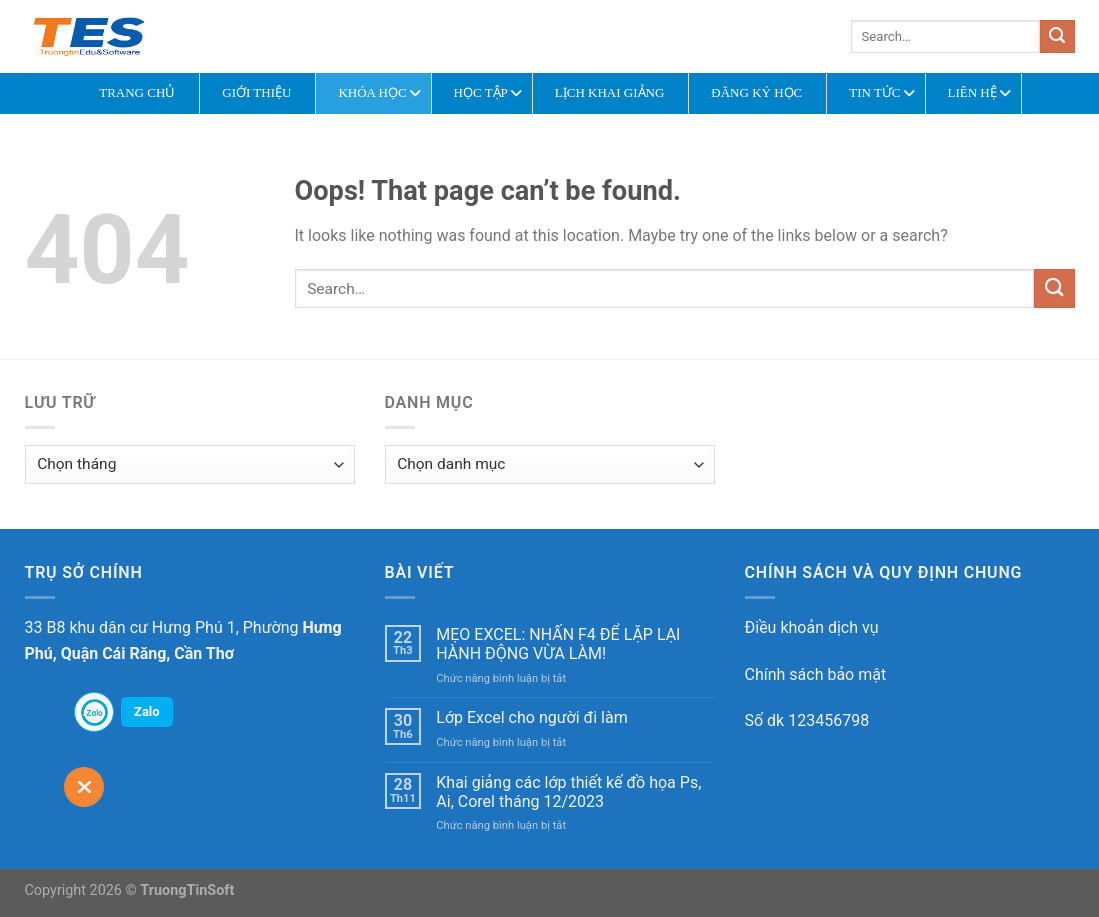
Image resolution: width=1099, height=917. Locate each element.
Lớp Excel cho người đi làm (531, 717)
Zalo (147, 711)
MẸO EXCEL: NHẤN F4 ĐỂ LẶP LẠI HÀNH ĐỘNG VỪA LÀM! (558, 644)
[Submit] (1057, 37)
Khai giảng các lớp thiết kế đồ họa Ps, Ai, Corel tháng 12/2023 (568, 792)
